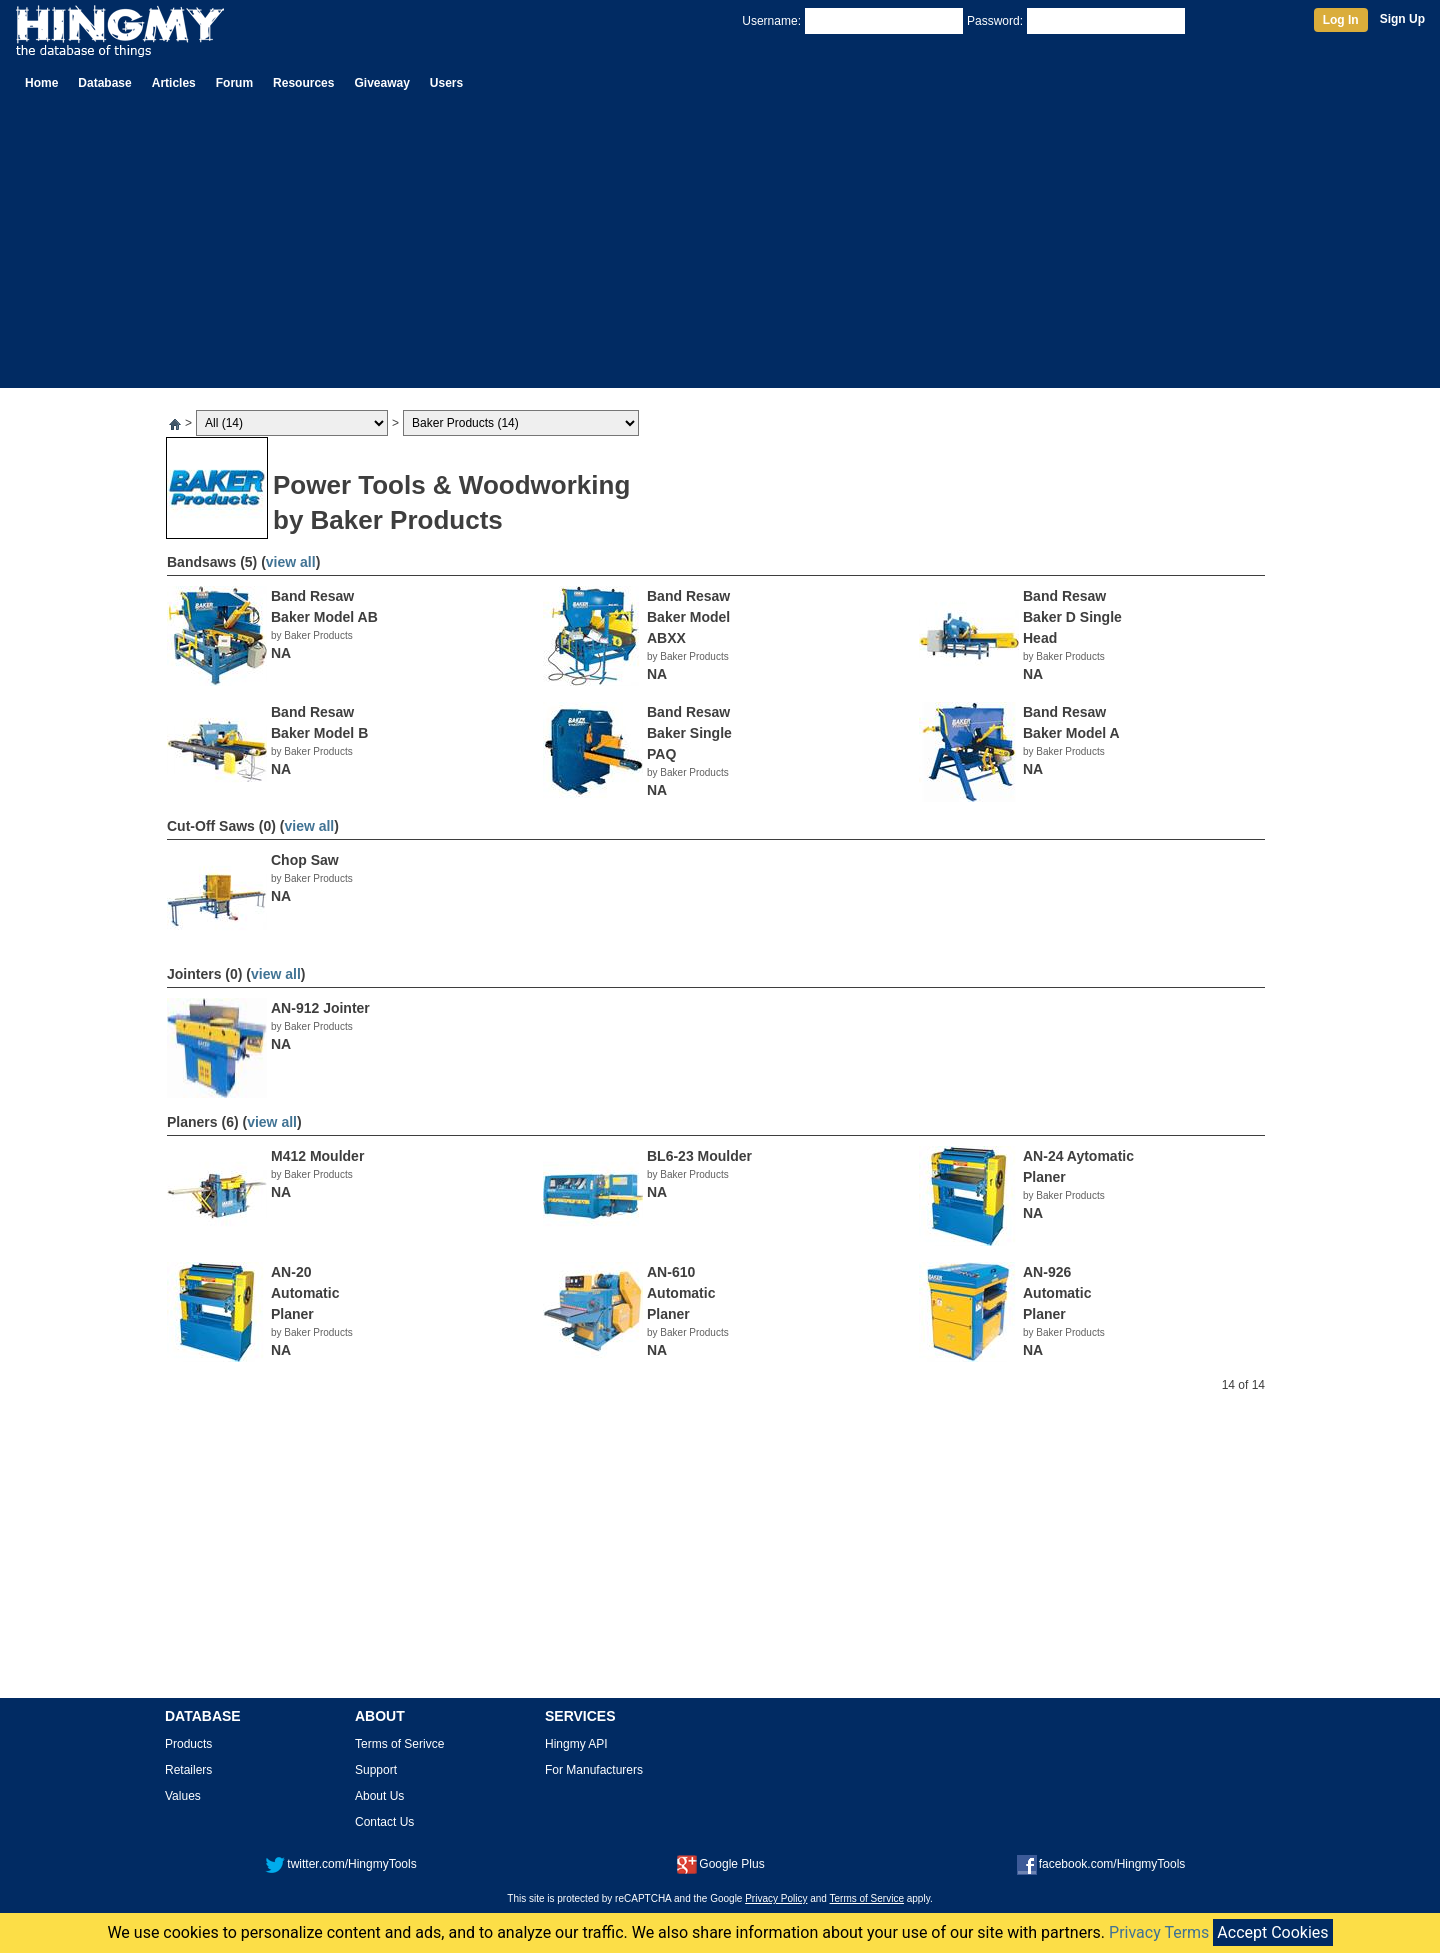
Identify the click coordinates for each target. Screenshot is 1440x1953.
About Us (379, 1796)
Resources (303, 83)
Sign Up (1402, 19)
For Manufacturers (594, 1770)
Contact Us (384, 1822)
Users (446, 83)
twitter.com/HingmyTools (340, 1864)
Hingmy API (576, 1744)
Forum (234, 83)
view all (291, 562)
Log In (1341, 20)
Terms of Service (867, 1898)
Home (41, 83)
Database (104, 83)
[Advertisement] (720, 248)
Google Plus (720, 1864)
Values (183, 1796)
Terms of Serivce (399, 1744)
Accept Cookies (1272, 1932)
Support (376, 1770)
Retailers (188, 1770)
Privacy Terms (1159, 1932)
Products (188, 1744)
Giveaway (381, 83)
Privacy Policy (776, 1898)
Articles (174, 83)
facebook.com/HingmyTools (1101, 1864)
